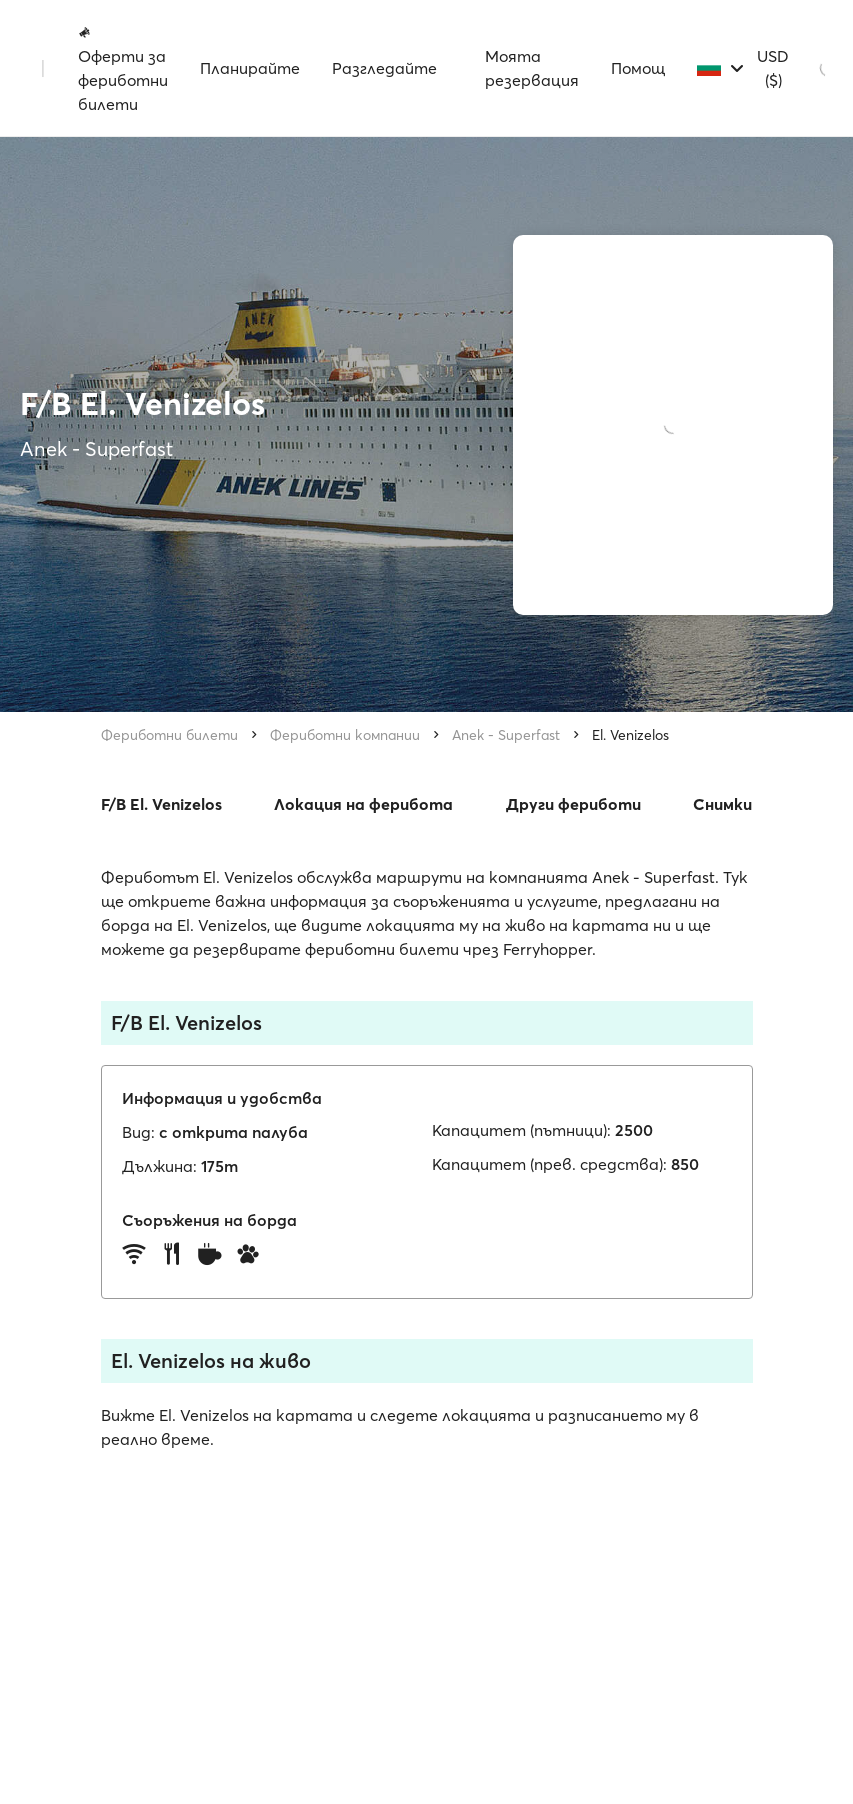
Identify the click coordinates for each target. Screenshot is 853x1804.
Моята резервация (532, 68)
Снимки (722, 804)
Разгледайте (384, 68)
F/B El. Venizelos (161, 804)
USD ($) (773, 68)
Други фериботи (573, 804)
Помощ (638, 68)
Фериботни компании (345, 735)
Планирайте (250, 68)
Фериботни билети (169, 735)
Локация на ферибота (363, 804)
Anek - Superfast (506, 735)
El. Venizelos (630, 735)
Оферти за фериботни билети (123, 69)
